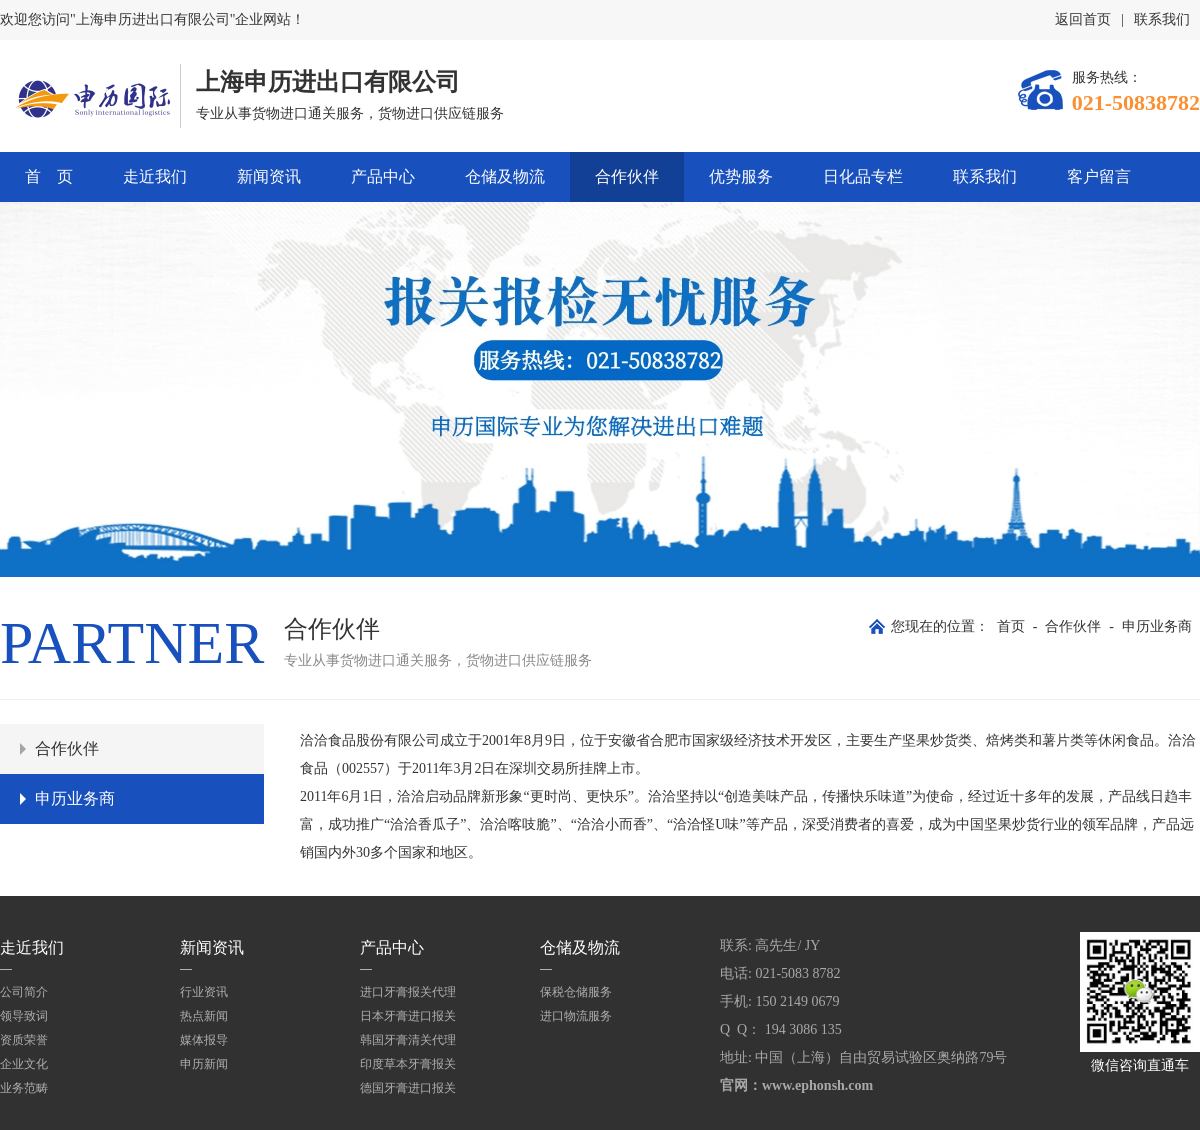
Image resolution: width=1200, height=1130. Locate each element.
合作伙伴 (627, 176)
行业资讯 (204, 992)
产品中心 (383, 176)
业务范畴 (24, 1088)
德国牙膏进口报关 (408, 1088)
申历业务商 (1157, 626)
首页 (1011, 626)
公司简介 (24, 992)
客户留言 (1099, 176)
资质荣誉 (24, 1040)
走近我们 (155, 176)
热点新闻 (204, 1016)
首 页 (49, 176)
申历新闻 (204, 1064)
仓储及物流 (505, 176)
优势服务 (741, 176)
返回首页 (1083, 19)
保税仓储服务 (576, 992)
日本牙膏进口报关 (408, 1016)
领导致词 (24, 1016)
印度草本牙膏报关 (408, 1064)
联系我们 (1162, 19)
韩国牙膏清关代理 (408, 1040)
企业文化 (24, 1064)
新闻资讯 (269, 176)
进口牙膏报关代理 (408, 992)
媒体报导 (204, 1040)
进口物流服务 (576, 1016)
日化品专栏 (863, 176)
